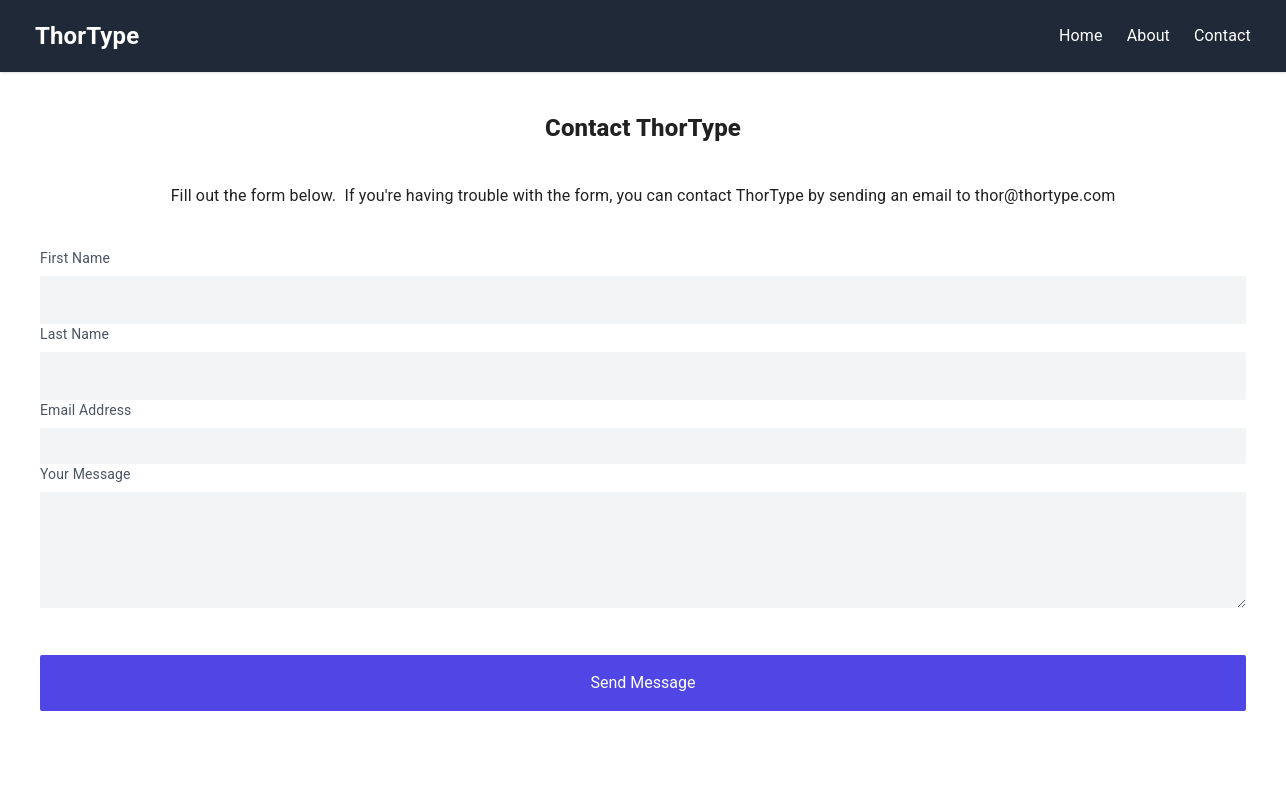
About (1148, 35)
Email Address (86, 410)
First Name (75, 258)
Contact (1222, 35)
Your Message (85, 474)
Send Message (643, 682)
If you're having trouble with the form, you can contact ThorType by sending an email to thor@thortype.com (729, 195)
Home (1081, 35)
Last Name (74, 334)
